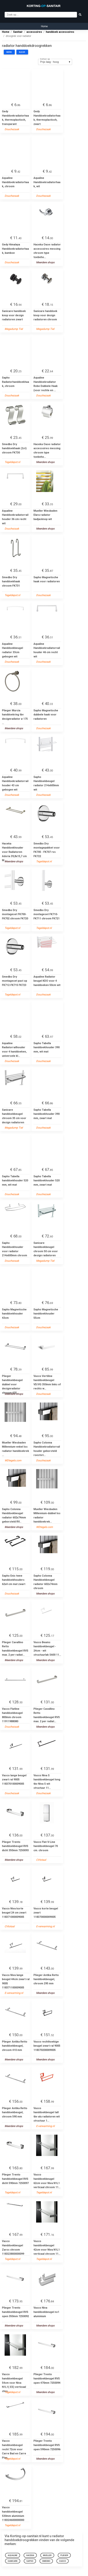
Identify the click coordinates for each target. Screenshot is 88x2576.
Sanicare (13, 2561)
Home (44, 26)
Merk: (9, 52)
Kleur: (22, 52)
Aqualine (12, 2555)
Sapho (29, 2561)
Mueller (47, 2555)
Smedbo (46, 2561)
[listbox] (55, 62)
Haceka (30, 2555)
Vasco (62, 2561)
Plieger (64, 2555)
